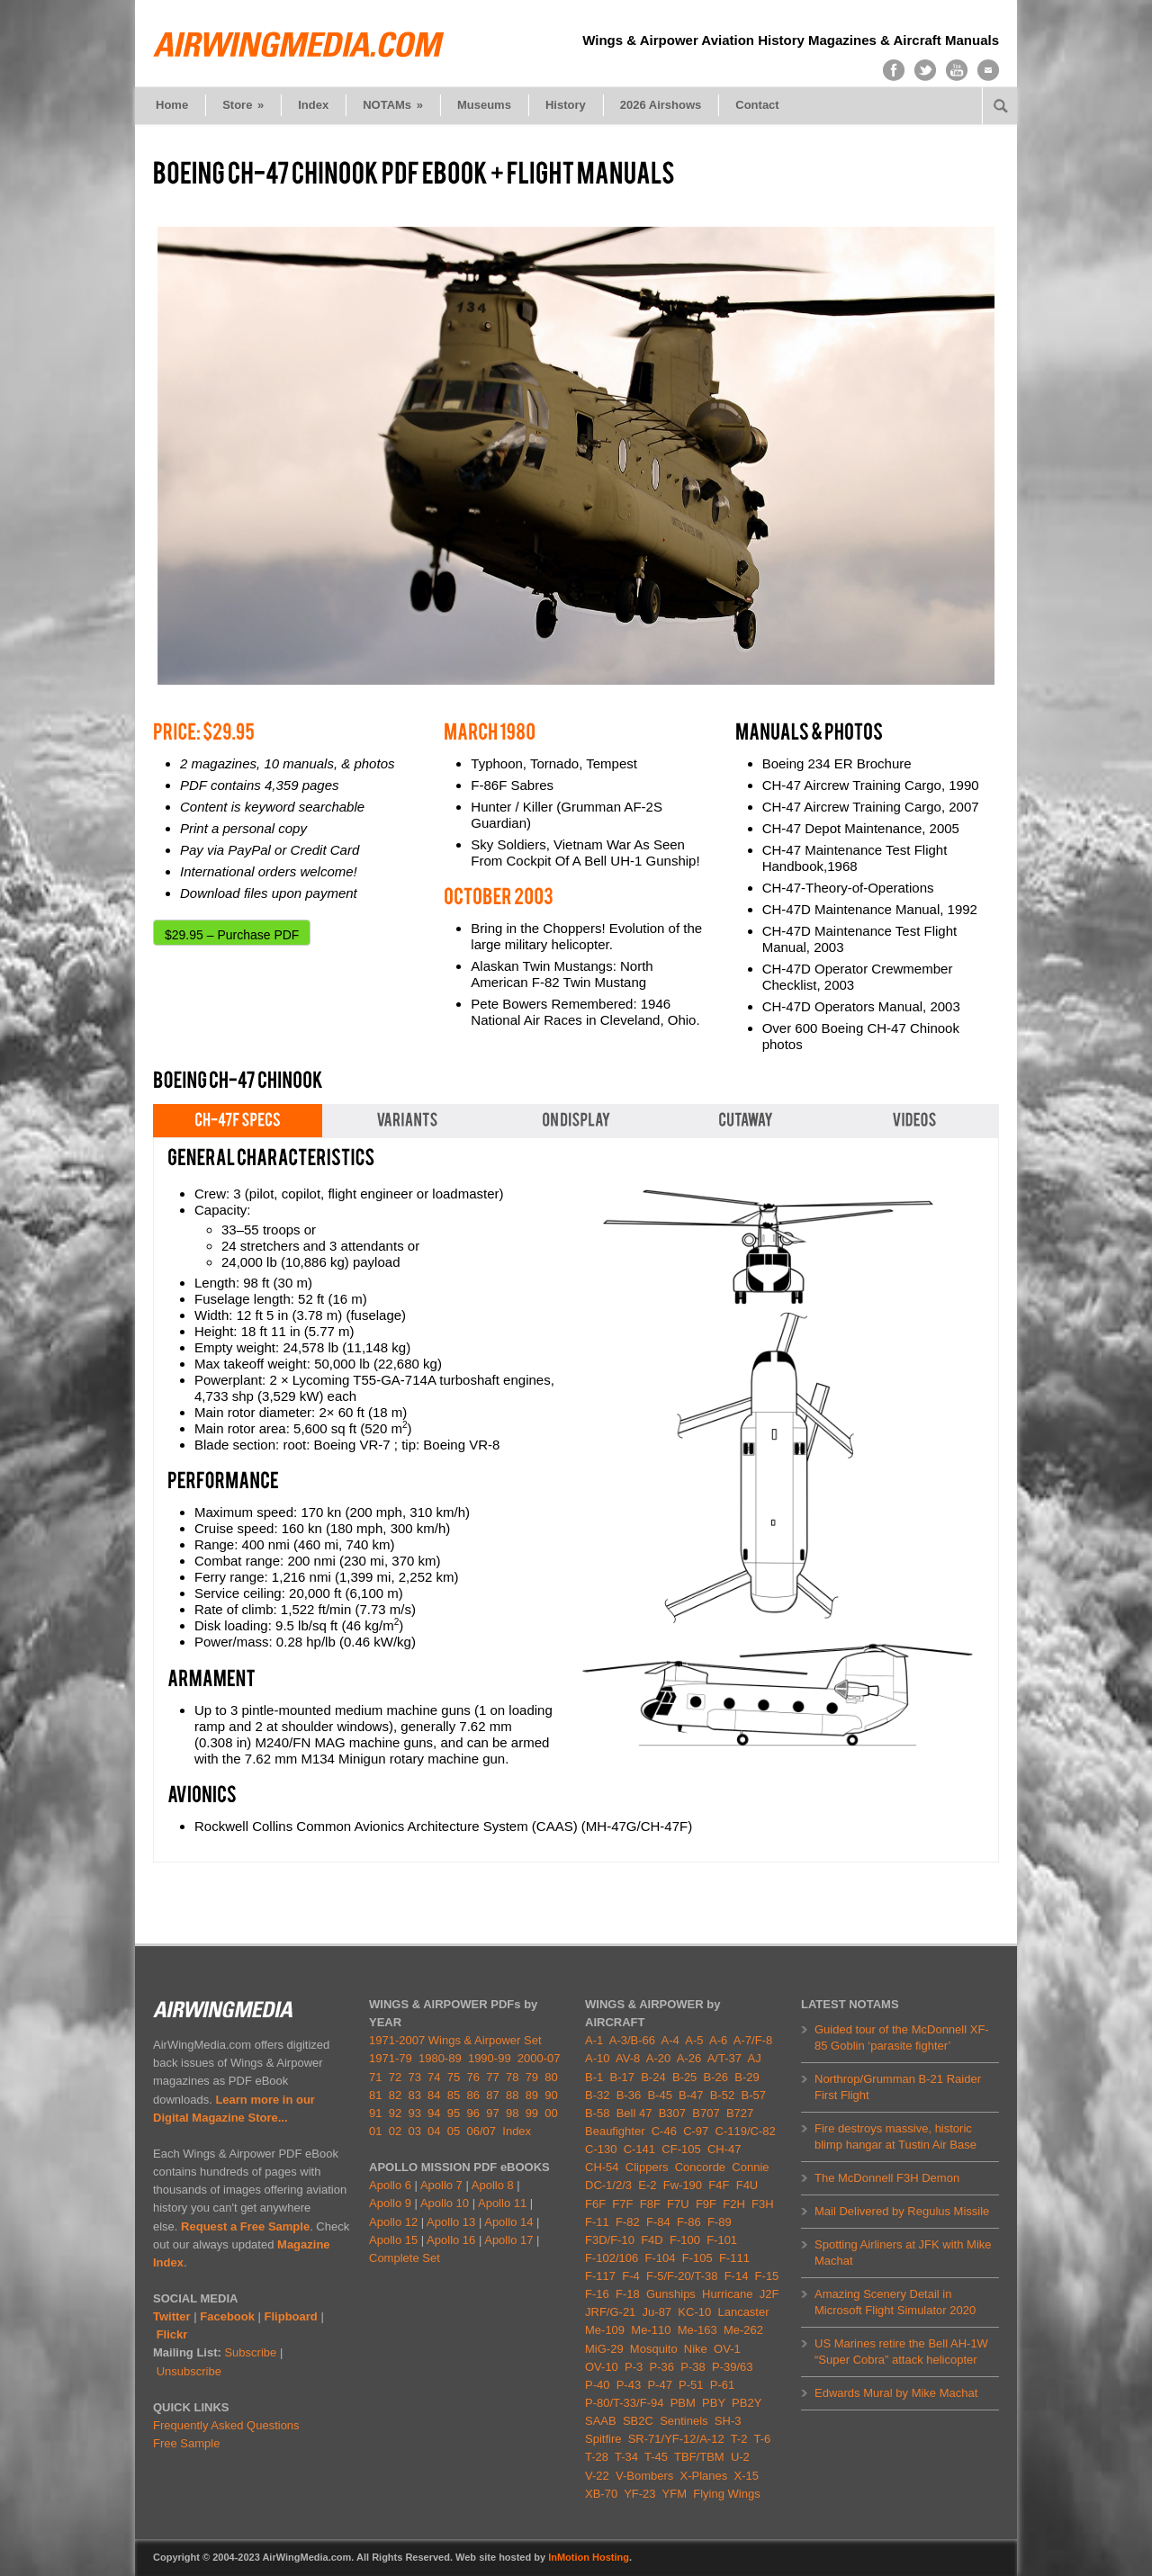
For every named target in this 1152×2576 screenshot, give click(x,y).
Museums (484, 105)
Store (243, 105)
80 (550, 2077)
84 (434, 2095)
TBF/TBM (699, 2457)
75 (453, 2077)
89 (532, 2095)
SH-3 (728, 2421)
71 (375, 2077)
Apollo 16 (451, 2240)
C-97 (695, 2131)
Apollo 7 (441, 2185)
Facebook (227, 2316)
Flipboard (291, 2316)
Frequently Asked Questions (226, 2425)
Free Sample (186, 2443)
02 (395, 2131)
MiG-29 (604, 2349)
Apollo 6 (390, 2185)
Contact (756, 105)
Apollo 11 (502, 2203)
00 (550, 2113)
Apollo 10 (444, 2203)
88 (512, 2095)
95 (453, 2113)
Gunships (671, 2294)
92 (395, 2113)
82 (395, 2095)
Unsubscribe (189, 2371)
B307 (672, 2113)
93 (414, 2113)
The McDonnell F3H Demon (886, 2178)
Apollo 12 (393, 2222)
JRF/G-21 (610, 2312)
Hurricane (727, 2294)
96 (473, 2113)
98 (512, 2113)
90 (550, 2095)
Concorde (700, 2167)
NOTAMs (393, 105)
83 (414, 2095)
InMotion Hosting (588, 2557)
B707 (705, 2113)
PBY (713, 2403)
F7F (622, 2204)
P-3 (634, 2367)
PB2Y (746, 2403)
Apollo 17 (508, 2240)
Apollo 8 (493, 2185)
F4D (652, 2240)
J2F (769, 2294)
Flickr (172, 2334)
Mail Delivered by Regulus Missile (901, 2211)
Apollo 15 (393, 2240)
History (565, 105)
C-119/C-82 (746, 2131)
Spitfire (603, 2439)
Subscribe (250, 2352)
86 (473, 2095)
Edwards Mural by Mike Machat (895, 2393)
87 (492, 2095)
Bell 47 (634, 2113)
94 (434, 2113)
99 (532, 2113)
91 (375, 2113)
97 (492, 2113)
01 (375, 2131)
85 (453, 2095)
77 (492, 2077)
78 (512, 2077)
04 (434, 2131)
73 (414, 2077)
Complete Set (404, 2258)
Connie (750, 2167)
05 (453, 2131)
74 (434, 2077)
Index (313, 105)
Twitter (172, 2316)
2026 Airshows (661, 105)
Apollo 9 (390, 2203)
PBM (683, 2403)
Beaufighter (618, 2131)
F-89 (719, 2222)
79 (532, 2077)
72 (395, 2077)
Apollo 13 (451, 2222)
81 (375, 2095)
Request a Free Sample (245, 2226)
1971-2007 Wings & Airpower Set (455, 2040)
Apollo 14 (508, 2222)
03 (414, 2131)
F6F (595, 2204)
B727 (739, 2113)
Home (172, 105)
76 (473, 2077)
